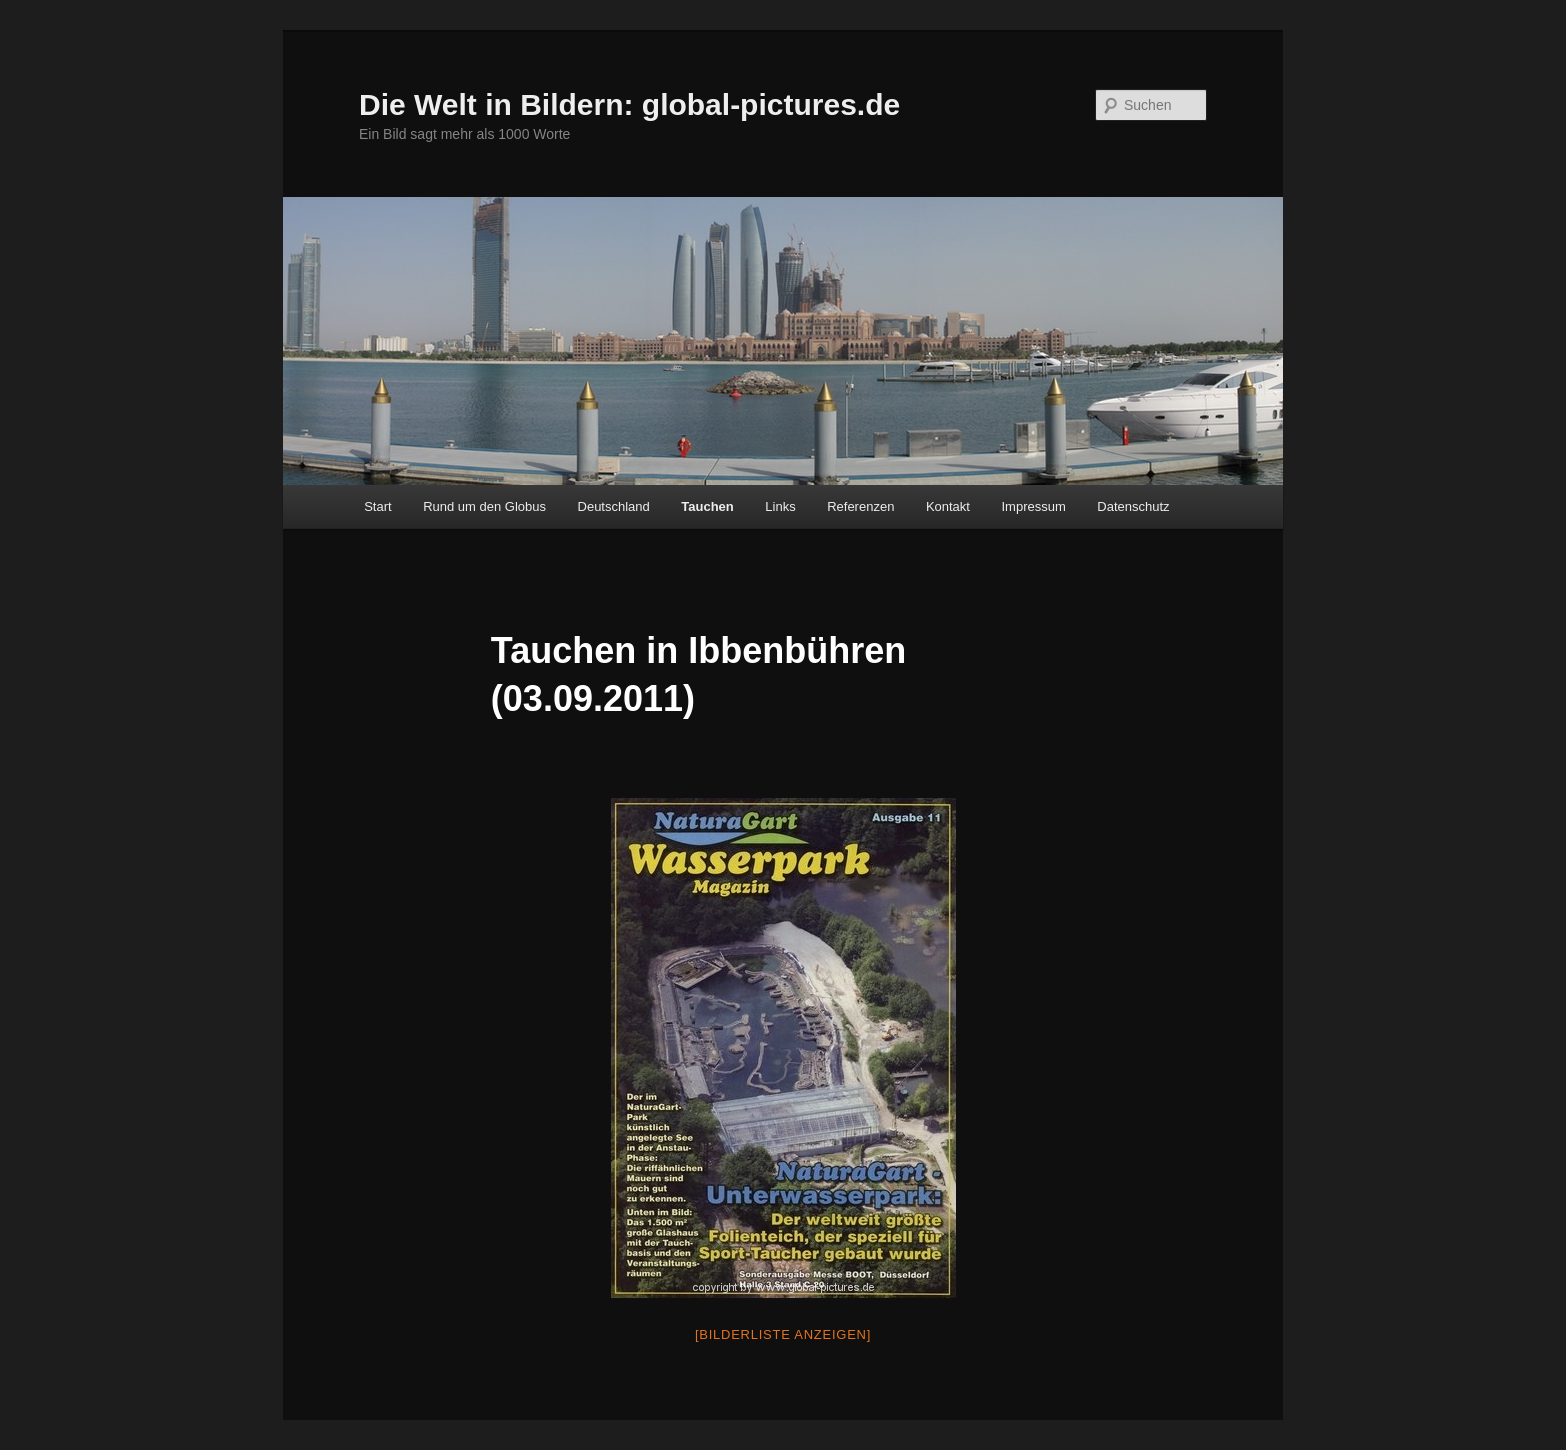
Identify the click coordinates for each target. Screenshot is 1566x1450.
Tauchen (707, 506)
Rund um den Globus (484, 506)
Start (377, 506)
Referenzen (860, 506)
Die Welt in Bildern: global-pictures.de (629, 104)
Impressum (1033, 506)
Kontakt (948, 506)
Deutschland (614, 506)
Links (780, 506)
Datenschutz (1133, 506)
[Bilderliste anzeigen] (783, 1334)
